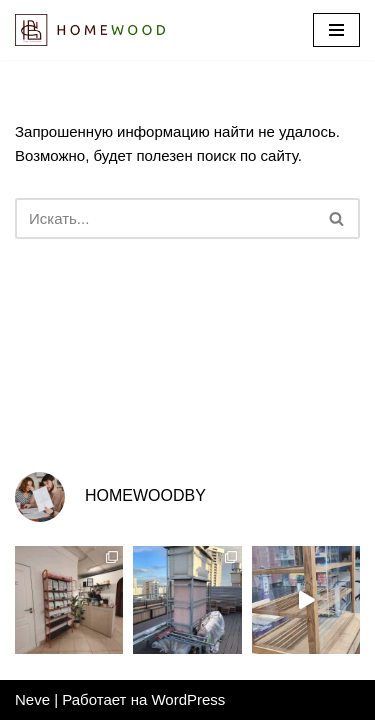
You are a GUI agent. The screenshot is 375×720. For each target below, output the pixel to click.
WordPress (188, 699)
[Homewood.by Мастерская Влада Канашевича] (90, 30)
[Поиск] (165, 218)
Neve (32, 699)
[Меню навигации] (336, 30)
